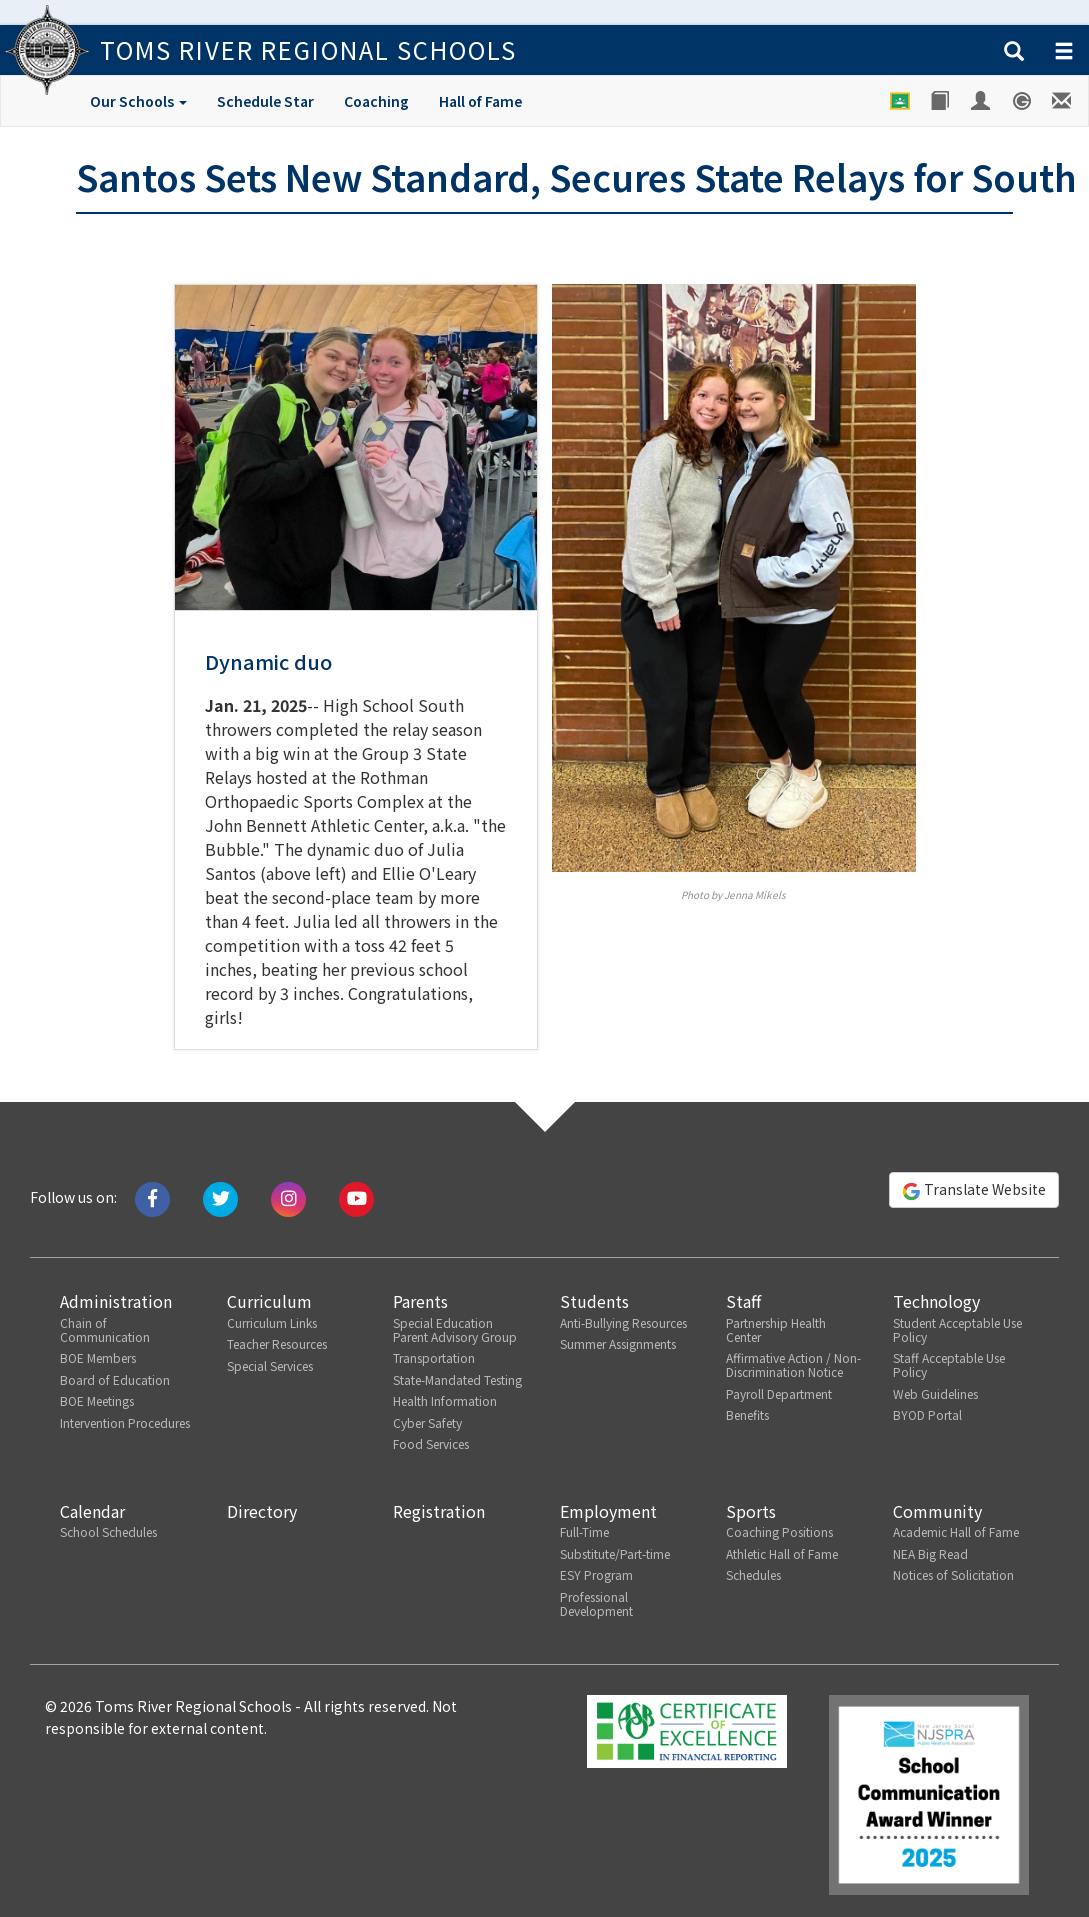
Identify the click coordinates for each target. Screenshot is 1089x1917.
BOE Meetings (97, 1400)
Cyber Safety (427, 1422)
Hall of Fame (480, 101)
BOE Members (98, 1357)
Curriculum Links (272, 1322)
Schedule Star (265, 101)
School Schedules (108, 1531)
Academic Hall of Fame (956, 1531)
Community (937, 1511)
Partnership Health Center (776, 1329)
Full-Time (584, 1531)
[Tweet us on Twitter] (220, 1197)
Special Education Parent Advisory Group (455, 1329)
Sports (751, 1511)
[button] (1014, 52)
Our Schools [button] (138, 101)
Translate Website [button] (974, 1190)
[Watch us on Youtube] (356, 1197)
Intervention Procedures (125, 1422)
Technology (936, 1301)
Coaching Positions (779, 1531)
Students (594, 1301)
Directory (262, 1511)
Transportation (434, 1357)
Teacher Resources (277, 1343)
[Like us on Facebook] (152, 1197)
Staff (743, 1301)
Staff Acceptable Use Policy (949, 1364)
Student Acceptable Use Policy (957, 1329)
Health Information (445, 1400)
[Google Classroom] (900, 101)
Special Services (270, 1365)
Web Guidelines (935, 1393)
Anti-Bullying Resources (623, 1322)
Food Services (431, 1443)
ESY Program (596, 1574)
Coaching (376, 101)
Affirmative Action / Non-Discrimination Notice (793, 1364)
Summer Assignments (618, 1343)
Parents (420, 1301)
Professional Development (596, 1603)
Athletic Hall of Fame (782, 1553)
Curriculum (269, 1301)
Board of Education (115, 1379)
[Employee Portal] (982, 101)
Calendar (92, 1511)
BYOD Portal (927, 1414)
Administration (116, 1301)
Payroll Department (779, 1393)
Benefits (747, 1414)
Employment (608, 1511)
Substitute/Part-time (615, 1553)
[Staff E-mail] (1063, 101)
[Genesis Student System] (1022, 101)
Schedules (753, 1574)
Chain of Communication (105, 1329)
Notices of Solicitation (953, 1574)
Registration (439, 1511)
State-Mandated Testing (457, 1379)
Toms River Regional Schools (308, 49)
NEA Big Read (930, 1553)
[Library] (941, 101)
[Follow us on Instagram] (288, 1197)
